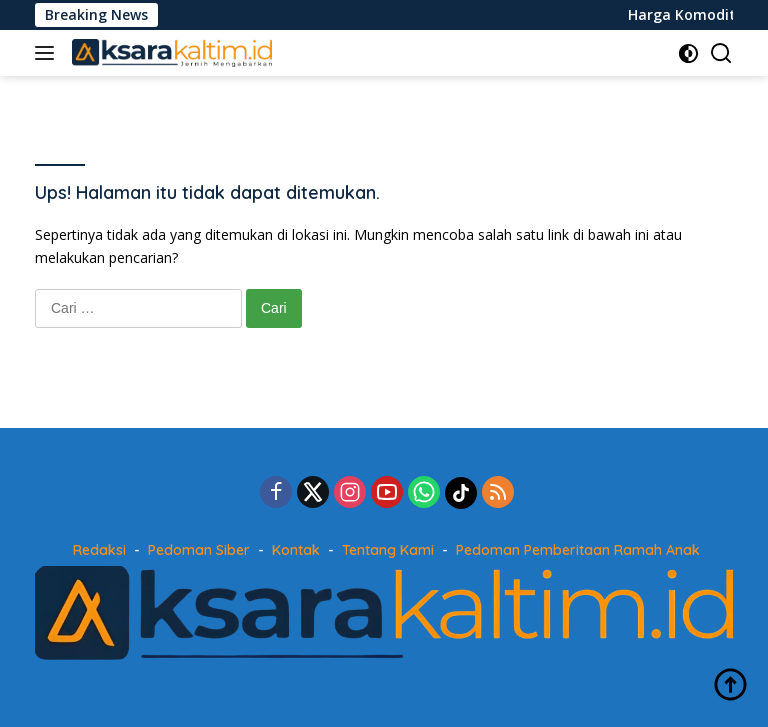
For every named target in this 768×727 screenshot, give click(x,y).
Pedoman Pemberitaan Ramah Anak (578, 550)
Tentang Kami (388, 550)
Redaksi (99, 550)
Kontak (296, 550)
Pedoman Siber (199, 550)
